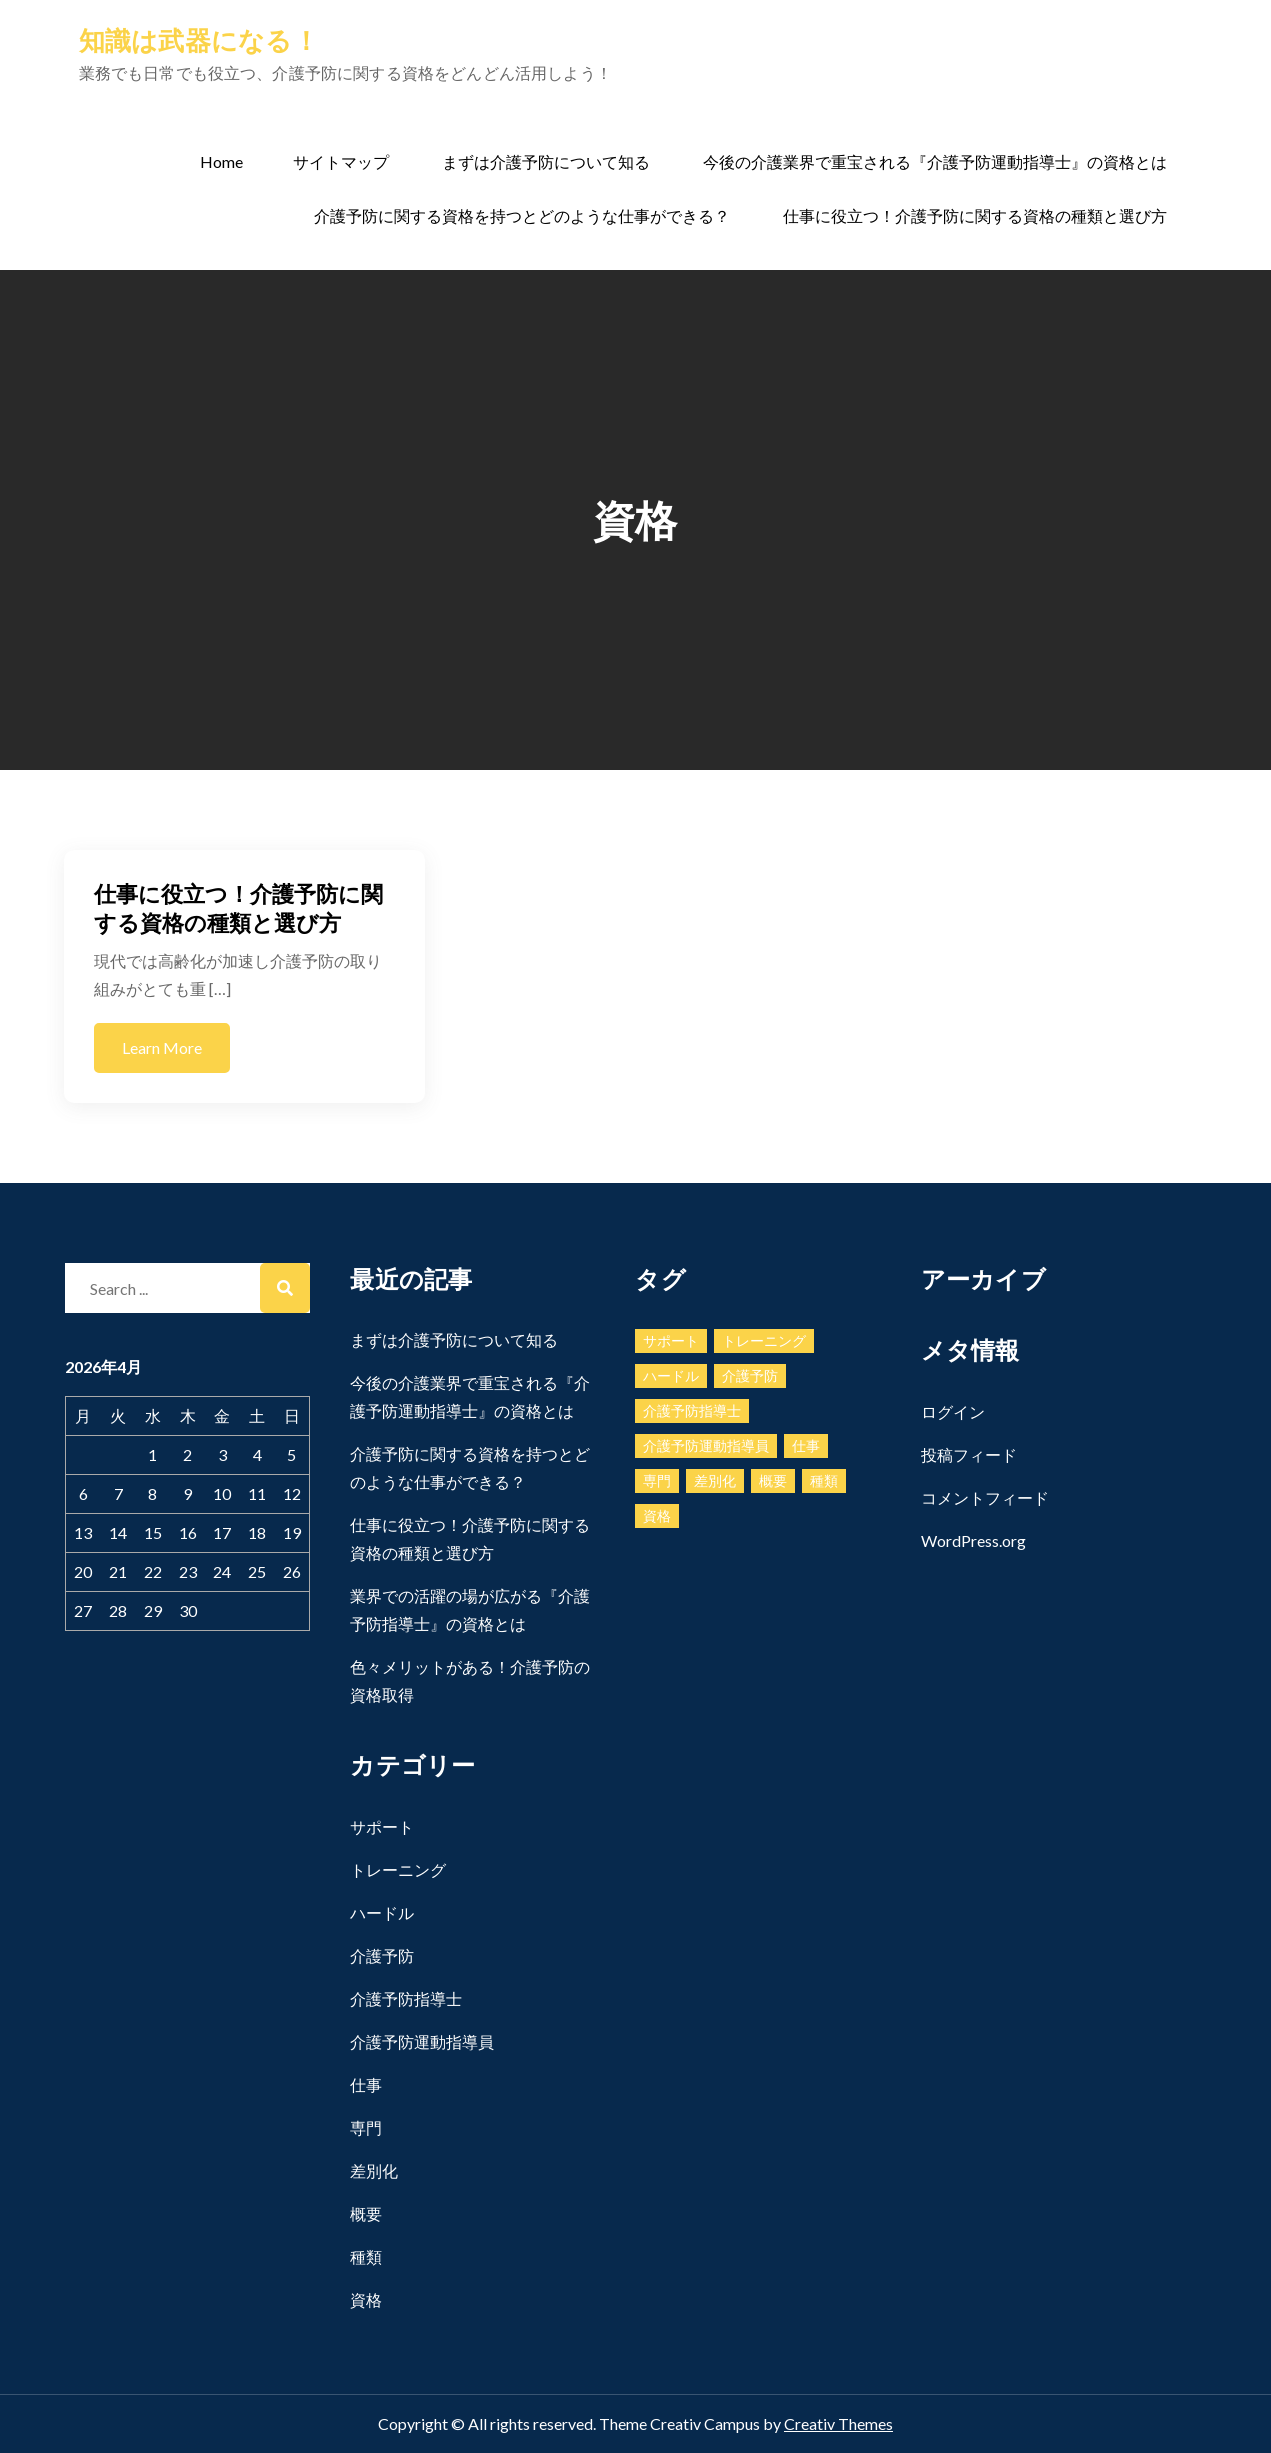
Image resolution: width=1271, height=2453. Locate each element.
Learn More (162, 1047)
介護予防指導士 (406, 1998)
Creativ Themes (838, 2423)
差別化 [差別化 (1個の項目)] (715, 1480)
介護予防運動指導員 (422, 2041)
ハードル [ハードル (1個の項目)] (671, 1375)
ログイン (953, 1411)
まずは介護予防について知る (546, 161)
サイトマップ (341, 161)
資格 (366, 2299)
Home (221, 161)
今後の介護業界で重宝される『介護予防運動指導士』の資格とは (935, 161)
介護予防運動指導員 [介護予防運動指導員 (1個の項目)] (706, 1445)
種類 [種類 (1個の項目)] (824, 1480)
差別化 (374, 2170)
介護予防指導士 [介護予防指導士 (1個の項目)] (692, 1410)
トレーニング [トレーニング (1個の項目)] (764, 1340)
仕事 (366, 2084)
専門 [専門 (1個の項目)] (657, 1480)
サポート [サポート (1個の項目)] (671, 1340)
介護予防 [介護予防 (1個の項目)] (750, 1375)
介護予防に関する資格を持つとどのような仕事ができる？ (522, 215)
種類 (366, 2256)
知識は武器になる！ (199, 40)
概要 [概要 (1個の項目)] (773, 1480)
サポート (382, 1826)
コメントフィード (985, 1497)
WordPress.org (973, 1540)
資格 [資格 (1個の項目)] (657, 1515)
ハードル (382, 1912)
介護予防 (382, 1955)
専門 (366, 2127)
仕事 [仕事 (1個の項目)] (806, 1445)
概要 (366, 2213)
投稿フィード (969, 1454)
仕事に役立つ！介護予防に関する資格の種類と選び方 (975, 215)
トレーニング (398, 1869)
